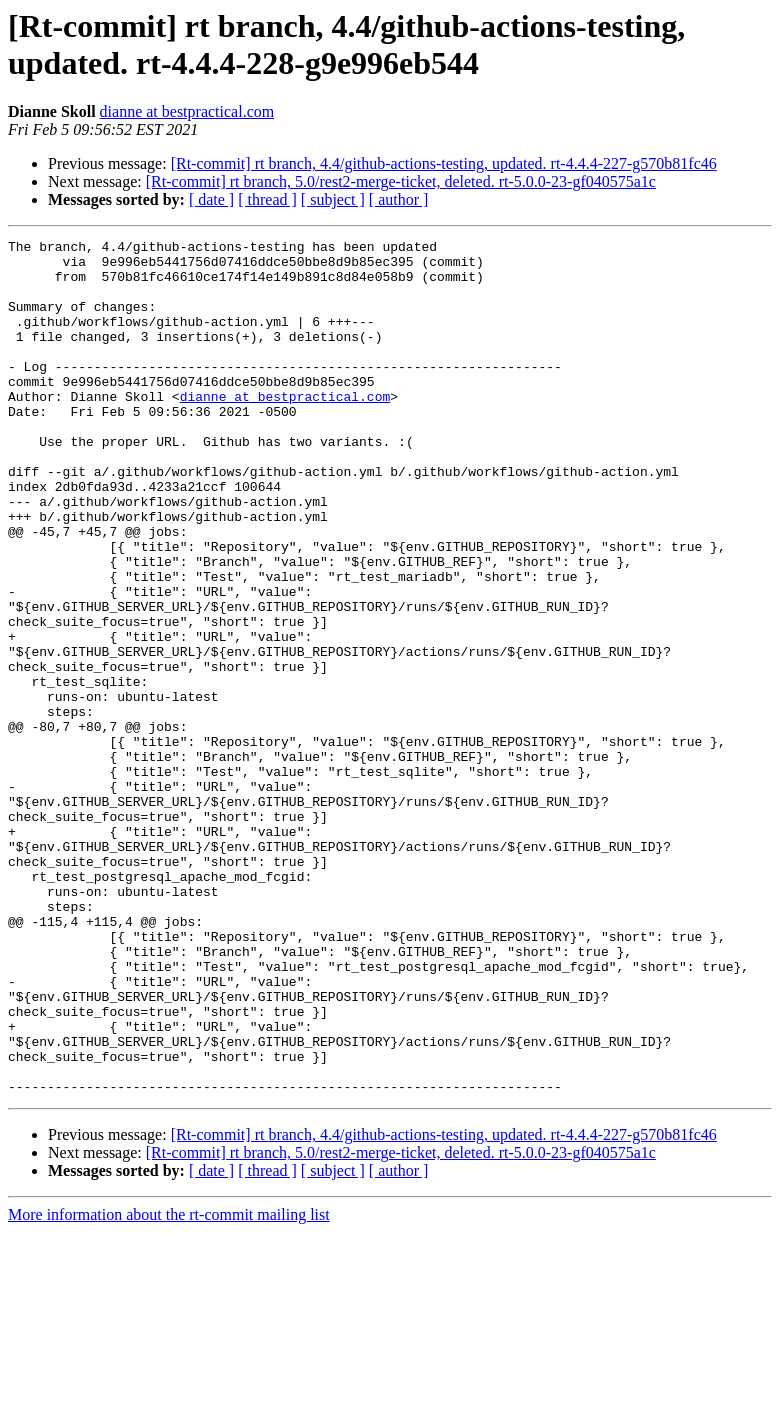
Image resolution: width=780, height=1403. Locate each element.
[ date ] (211, 199)
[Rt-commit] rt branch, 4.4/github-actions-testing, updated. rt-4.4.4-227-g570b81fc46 (444, 163)
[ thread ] (267, 199)
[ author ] (399, 199)
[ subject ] (333, 199)
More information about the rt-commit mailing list (169, 1385)
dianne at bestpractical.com (187, 111)
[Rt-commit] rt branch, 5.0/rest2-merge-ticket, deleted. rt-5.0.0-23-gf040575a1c (401, 181)
